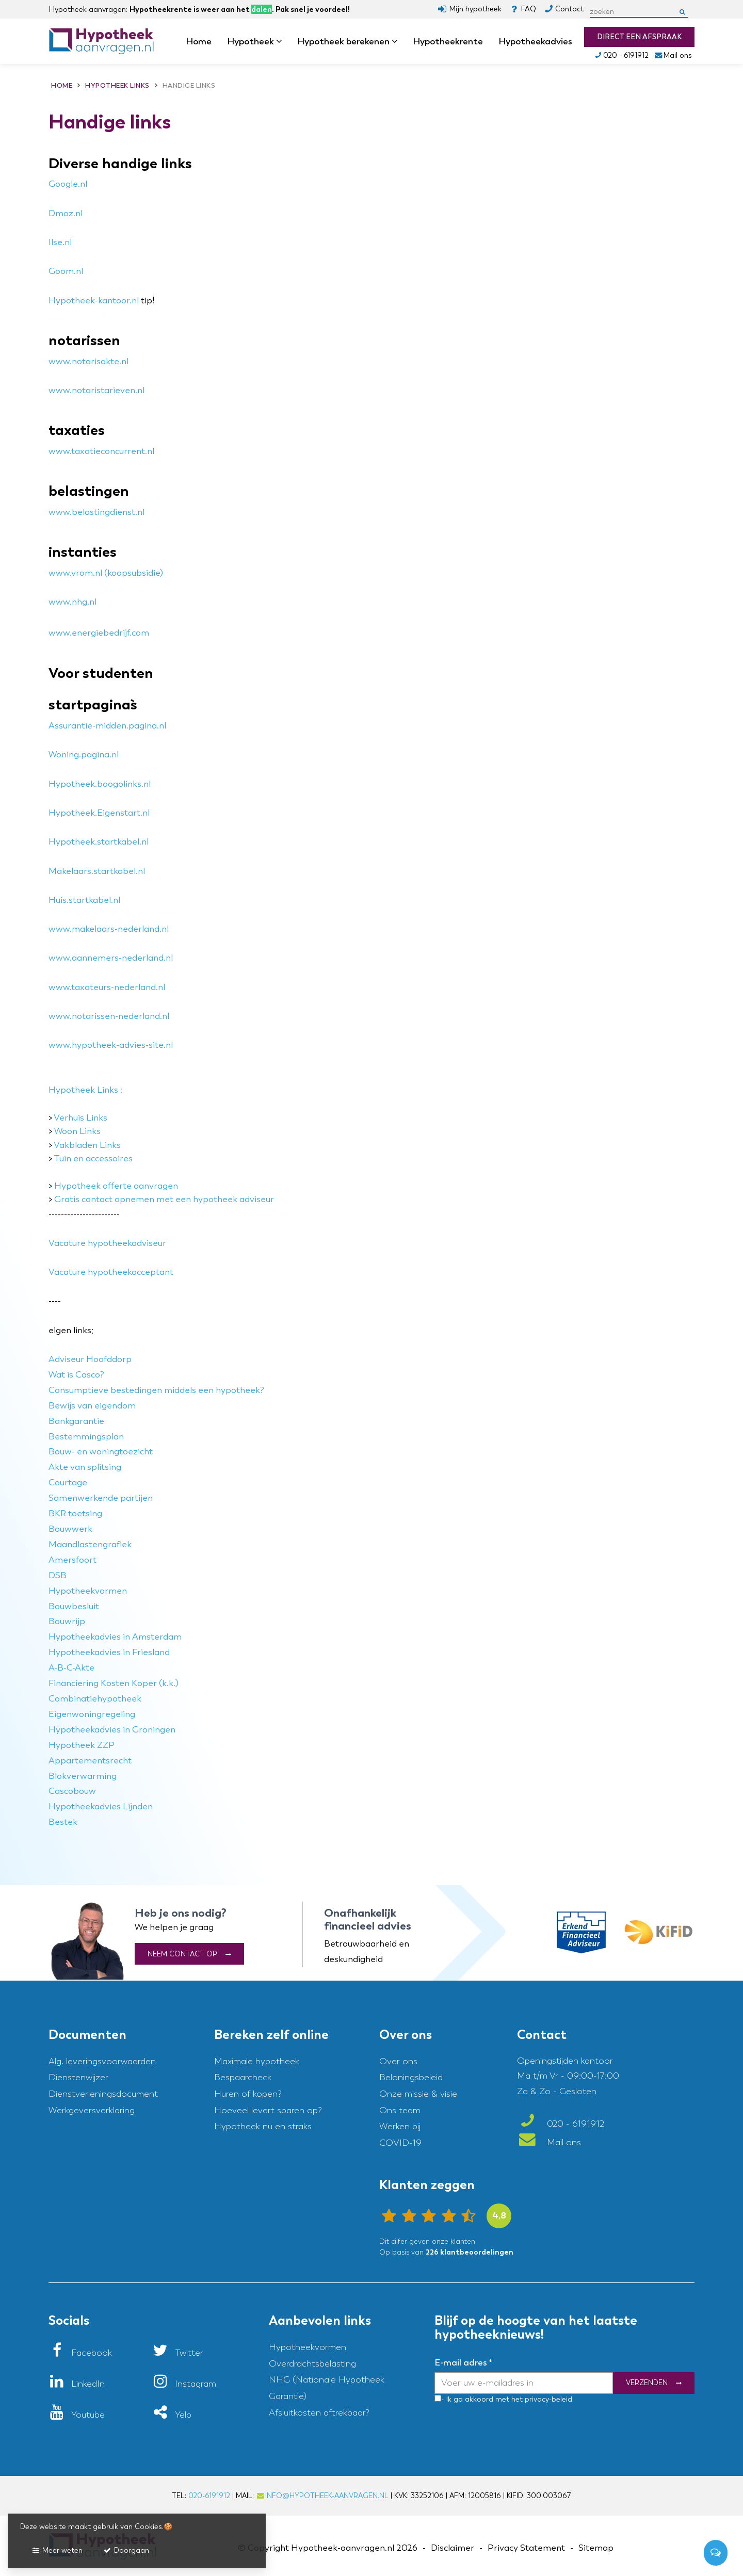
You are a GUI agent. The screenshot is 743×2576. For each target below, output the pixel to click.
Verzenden (647, 2382)
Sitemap (595, 2547)
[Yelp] (171, 2414)
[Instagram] (184, 2383)
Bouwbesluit (74, 1606)
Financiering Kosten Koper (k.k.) (114, 1683)
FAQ (528, 9)
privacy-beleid (547, 2399)
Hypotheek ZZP (82, 1745)
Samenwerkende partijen (101, 1498)
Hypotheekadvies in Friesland (109, 1652)
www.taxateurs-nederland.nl (107, 987)
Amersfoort (72, 1559)
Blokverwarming (83, 1776)
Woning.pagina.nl (84, 754)
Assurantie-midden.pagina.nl (107, 725)
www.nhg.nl (72, 601)
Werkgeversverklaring (92, 2110)
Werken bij (400, 2126)
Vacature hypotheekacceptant (111, 1272)
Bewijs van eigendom (92, 1405)
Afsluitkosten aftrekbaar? (319, 2412)
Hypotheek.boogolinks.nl (100, 784)
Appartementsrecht (90, 1760)
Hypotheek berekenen (347, 41)
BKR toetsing (75, 1513)
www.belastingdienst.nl (96, 512)
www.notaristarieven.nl (96, 390)
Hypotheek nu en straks (263, 2126)
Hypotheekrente (448, 41)
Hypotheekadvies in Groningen (112, 1729)
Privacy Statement (526, 2547)
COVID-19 (400, 2142)
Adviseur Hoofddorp (90, 1359)
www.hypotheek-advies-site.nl (111, 1045)
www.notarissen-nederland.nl (109, 1016)
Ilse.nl (60, 242)
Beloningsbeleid (411, 2077)
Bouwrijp (67, 1621)
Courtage (68, 1482)
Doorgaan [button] (126, 2550)
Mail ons (673, 55)
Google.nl (68, 184)
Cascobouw (72, 1791)
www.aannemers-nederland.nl (111, 957)
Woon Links (77, 1131)
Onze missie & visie (418, 2093)
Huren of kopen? (248, 2093)
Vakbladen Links (87, 1145)
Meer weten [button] (57, 2550)
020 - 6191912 (621, 55)
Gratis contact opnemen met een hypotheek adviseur (164, 1199)
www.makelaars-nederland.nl (109, 929)
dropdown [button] (282, 41)
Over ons (398, 2061)
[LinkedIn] (77, 2383)
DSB (58, 1575)
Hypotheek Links (83, 1089)
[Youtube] (77, 2414)
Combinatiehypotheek (95, 1698)
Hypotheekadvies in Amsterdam (115, 1636)
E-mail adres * (463, 2362)
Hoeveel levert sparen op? (268, 2110)
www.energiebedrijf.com (99, 632)
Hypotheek (254, 41)
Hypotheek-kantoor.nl (94, 300)
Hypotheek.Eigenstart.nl (99, 812)
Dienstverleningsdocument (103, 2093)
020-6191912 (209, 2495)
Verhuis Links (80, 1117)
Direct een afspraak (639, 37)
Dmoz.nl (66, 213)
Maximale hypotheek (256, 2061)
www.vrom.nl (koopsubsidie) (106, 573)
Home (199, 41)
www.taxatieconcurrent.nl (101, 451)
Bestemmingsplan (86, 1436)
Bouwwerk (70, 1529)
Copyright (268, 2547)
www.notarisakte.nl (88, 361)
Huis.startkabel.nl (84, 900)
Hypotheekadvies (535, 41)
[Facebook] (80, 2352)
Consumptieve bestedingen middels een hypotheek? (156, 1390)
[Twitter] (177, 2352)
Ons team (400, 2110)
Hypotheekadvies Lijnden (101, 1806)
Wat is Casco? (76, 1374)
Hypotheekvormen (88, 1590)
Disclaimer (452, 2547)
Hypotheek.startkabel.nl (99, 841)
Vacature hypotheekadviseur (107, 1243)
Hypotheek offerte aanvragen (116, 1185)
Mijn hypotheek (475, 9)
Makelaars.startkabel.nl (97, 871)
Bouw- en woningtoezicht (101, 1451)
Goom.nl (66, 271)
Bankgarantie (76, 1421)
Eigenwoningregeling (92, 1714)
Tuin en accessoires (93, 1158)
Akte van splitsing (85, 1467)
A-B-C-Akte (71, 1667)
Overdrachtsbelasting (312, 2363)
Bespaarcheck (242, 2077)
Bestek (63, 1822)
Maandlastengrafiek (90, 1544)
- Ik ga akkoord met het (482, 2399)
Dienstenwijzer (78, 2077)
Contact (569, 9)
